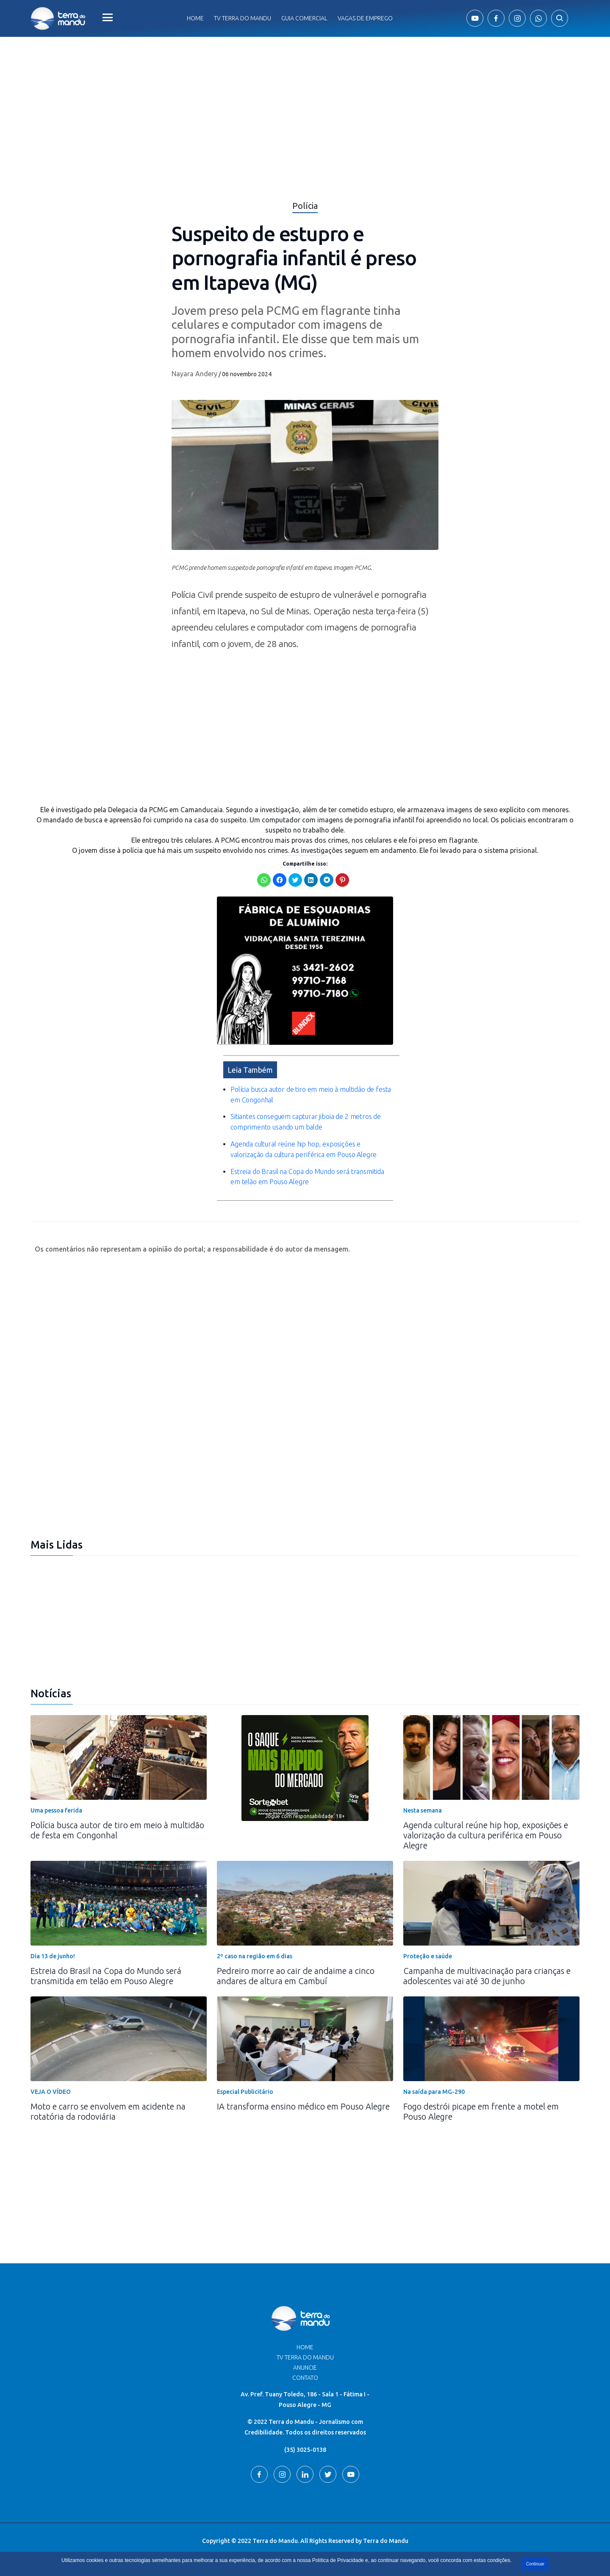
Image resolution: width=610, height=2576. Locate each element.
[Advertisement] (305, 732)
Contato (305, 2377)
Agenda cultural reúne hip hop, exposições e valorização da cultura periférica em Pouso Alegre (485, 1835)
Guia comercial (304, 18)
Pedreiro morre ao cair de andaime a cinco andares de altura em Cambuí (295, 1976)
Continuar (535, 2564)
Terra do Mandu (385, 2540)
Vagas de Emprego (365, 18)
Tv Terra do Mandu (242, 18)
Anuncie (305, 2367)
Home (195, 18)
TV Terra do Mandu (305, 2357)
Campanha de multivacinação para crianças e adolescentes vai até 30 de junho (487, 1976)
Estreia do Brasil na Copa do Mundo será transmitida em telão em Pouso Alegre (105, 1976)
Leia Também (250, 1070)
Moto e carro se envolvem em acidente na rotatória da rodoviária (108, 2111)
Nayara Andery (194, 374)
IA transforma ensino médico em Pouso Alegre (303, 2106)
